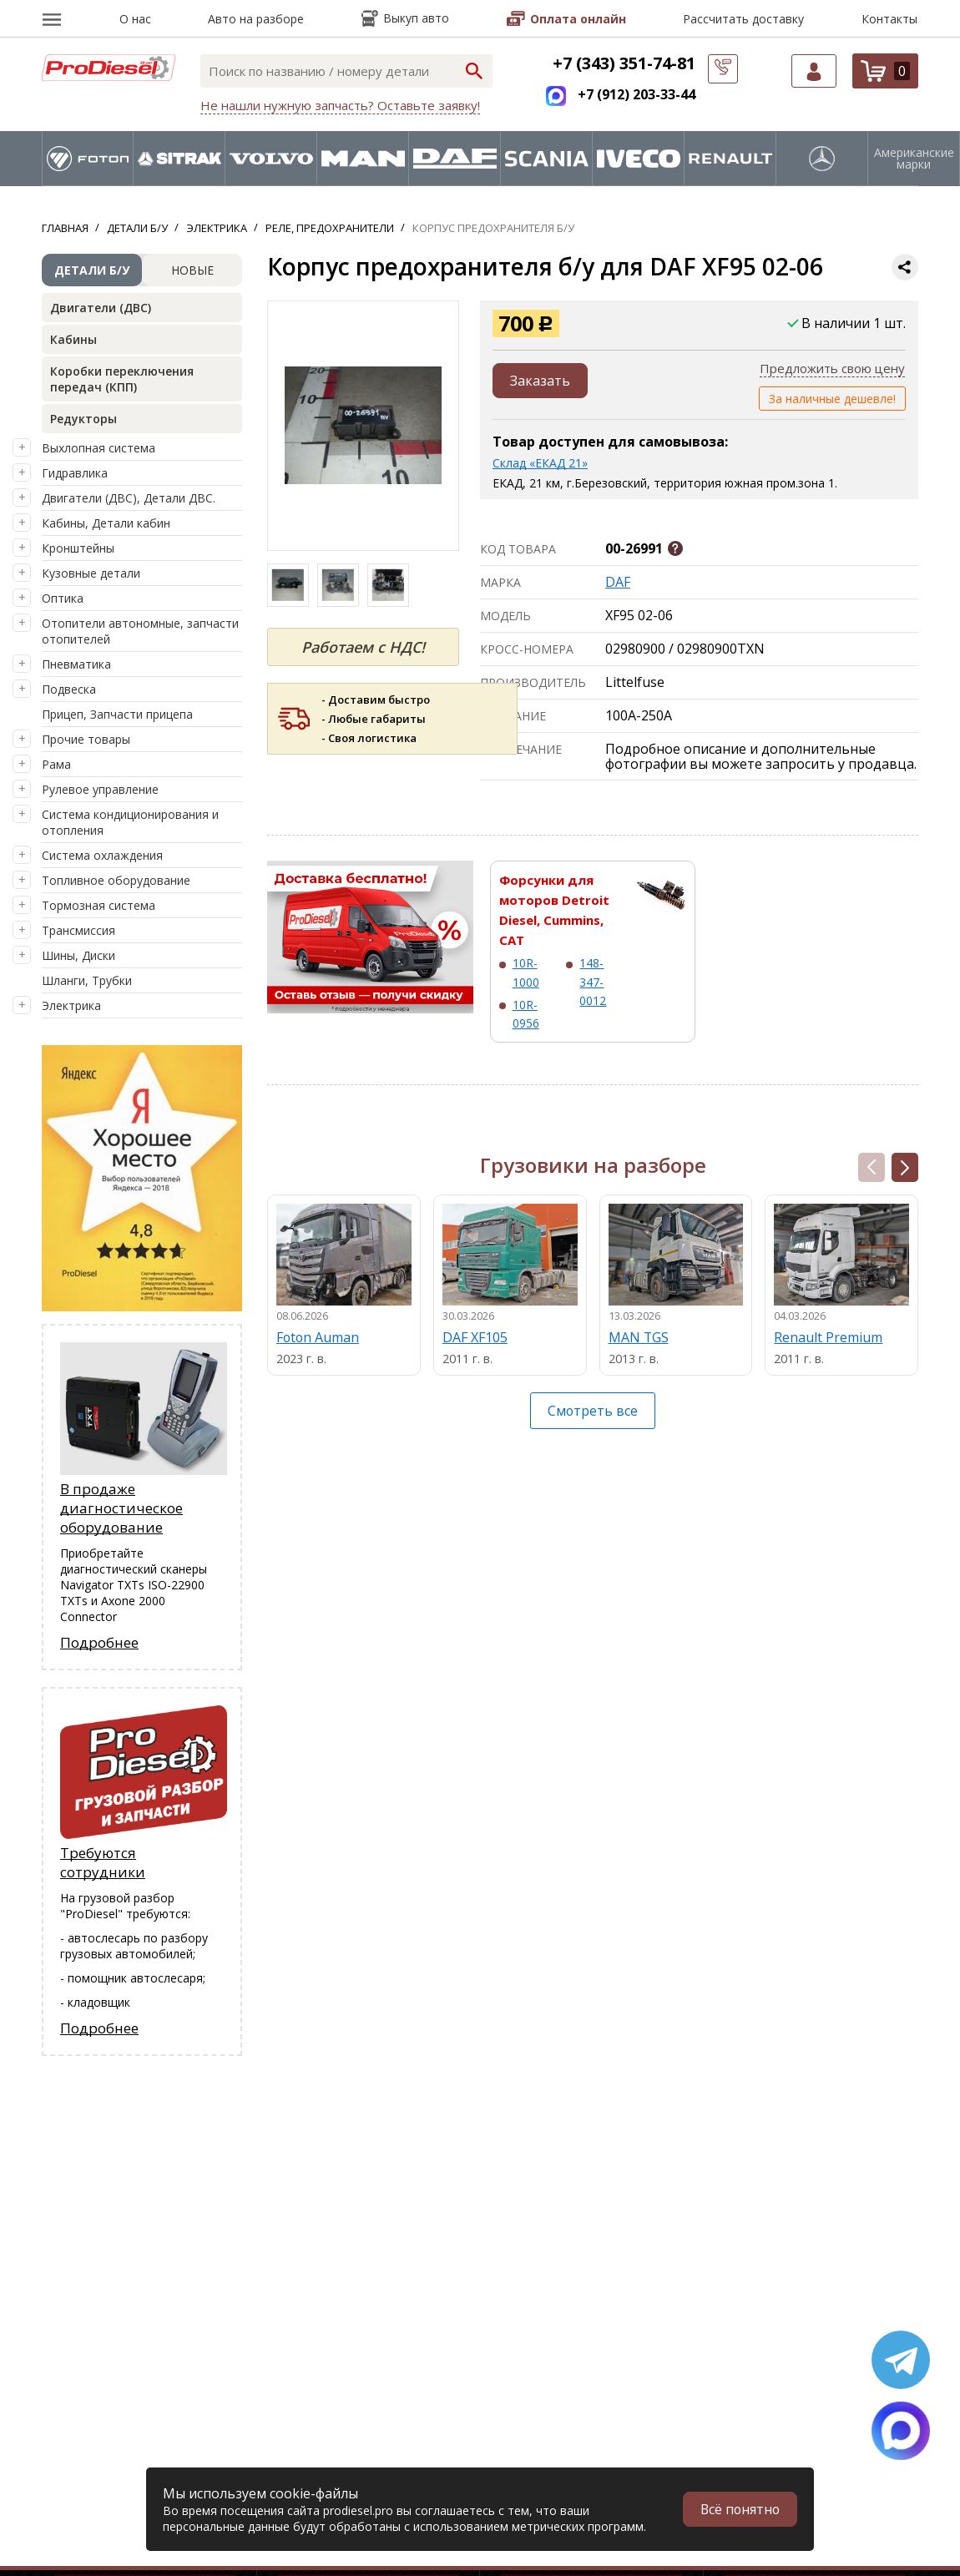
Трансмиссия (78, 930)
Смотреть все (593, 1411)
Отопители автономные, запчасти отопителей (140, 631)
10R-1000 (526, 972)
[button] (905, 1167)
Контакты (889, 19)
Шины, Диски (78, 955)
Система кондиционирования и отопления (130, 822)
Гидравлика (75, 473)
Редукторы (83, 419)
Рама (56, 764)
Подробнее (99, 1642)
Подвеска (69, 689)
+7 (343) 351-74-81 (624, 63)
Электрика (71, 1005)
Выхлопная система (98, 448)
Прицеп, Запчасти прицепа (117, 714)
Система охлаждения (102, 855)
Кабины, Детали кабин (106, 523)
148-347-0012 (592, 981)
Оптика (62, 598)
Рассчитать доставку (743, 19)
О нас (135, 19)
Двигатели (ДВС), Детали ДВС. (128, 498)
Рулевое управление (100, 789)
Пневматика (76, 664)
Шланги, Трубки (87, 980)
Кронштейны (78, 548)
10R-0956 (526, 1014)
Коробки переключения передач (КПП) (122, 379)
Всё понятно (739, 2509)
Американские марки (914, 158)
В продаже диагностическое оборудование (121, 1508)
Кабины (73, 339)
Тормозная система (98, 905)
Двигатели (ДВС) (100, 308)
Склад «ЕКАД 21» (540, 463)
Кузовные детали (91, 573)
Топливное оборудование (116, 880)
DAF (617, 582)
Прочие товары (86, 739)
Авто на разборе (256, 19)
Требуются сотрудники (102, 1862)
